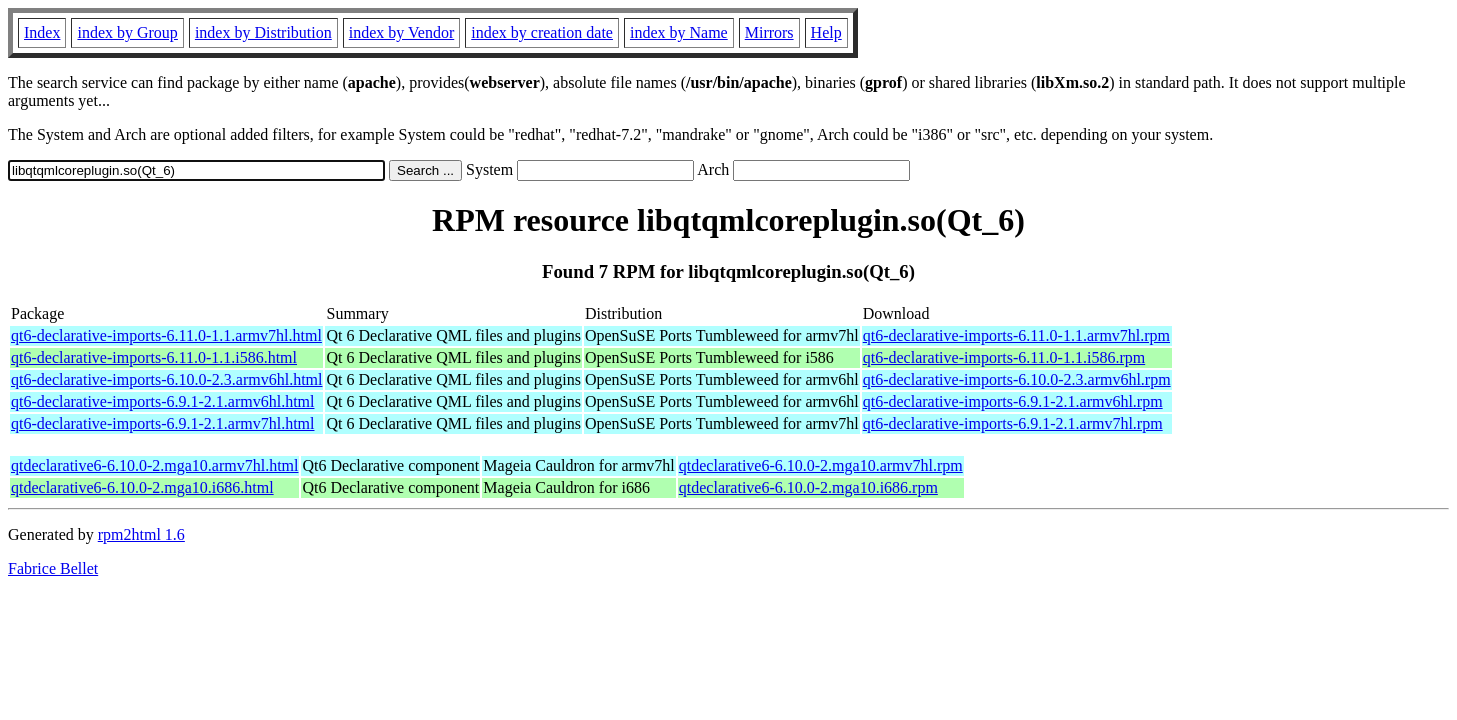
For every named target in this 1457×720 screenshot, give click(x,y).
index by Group (127, 32)
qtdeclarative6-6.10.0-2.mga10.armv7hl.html (154, 465)
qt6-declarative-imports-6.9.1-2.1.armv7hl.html (162, 423)
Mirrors (769, 32)
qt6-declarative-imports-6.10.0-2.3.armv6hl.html (166, 379)
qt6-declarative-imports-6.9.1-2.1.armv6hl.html (162, 401)
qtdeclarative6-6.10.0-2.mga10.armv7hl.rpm (821, 465)
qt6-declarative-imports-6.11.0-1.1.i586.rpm (1004, 357)
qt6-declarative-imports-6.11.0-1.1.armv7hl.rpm (1016, 335)
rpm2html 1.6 (141, 534)
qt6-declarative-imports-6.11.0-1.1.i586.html (154, 357)
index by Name (679, 32)
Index (42, 32)
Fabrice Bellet (53, 568)
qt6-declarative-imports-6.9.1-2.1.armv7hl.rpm (1013, 423)
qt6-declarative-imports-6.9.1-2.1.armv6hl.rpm (1013, 401)
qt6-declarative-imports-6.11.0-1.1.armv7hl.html (166, 335)
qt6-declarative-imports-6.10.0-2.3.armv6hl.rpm (1017, 379)
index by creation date (542, 32)
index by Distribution (263, 32)
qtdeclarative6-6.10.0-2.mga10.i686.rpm (808, 487)
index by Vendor (401, 32)
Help (826, 32)
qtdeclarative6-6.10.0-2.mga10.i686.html (142, 487)
